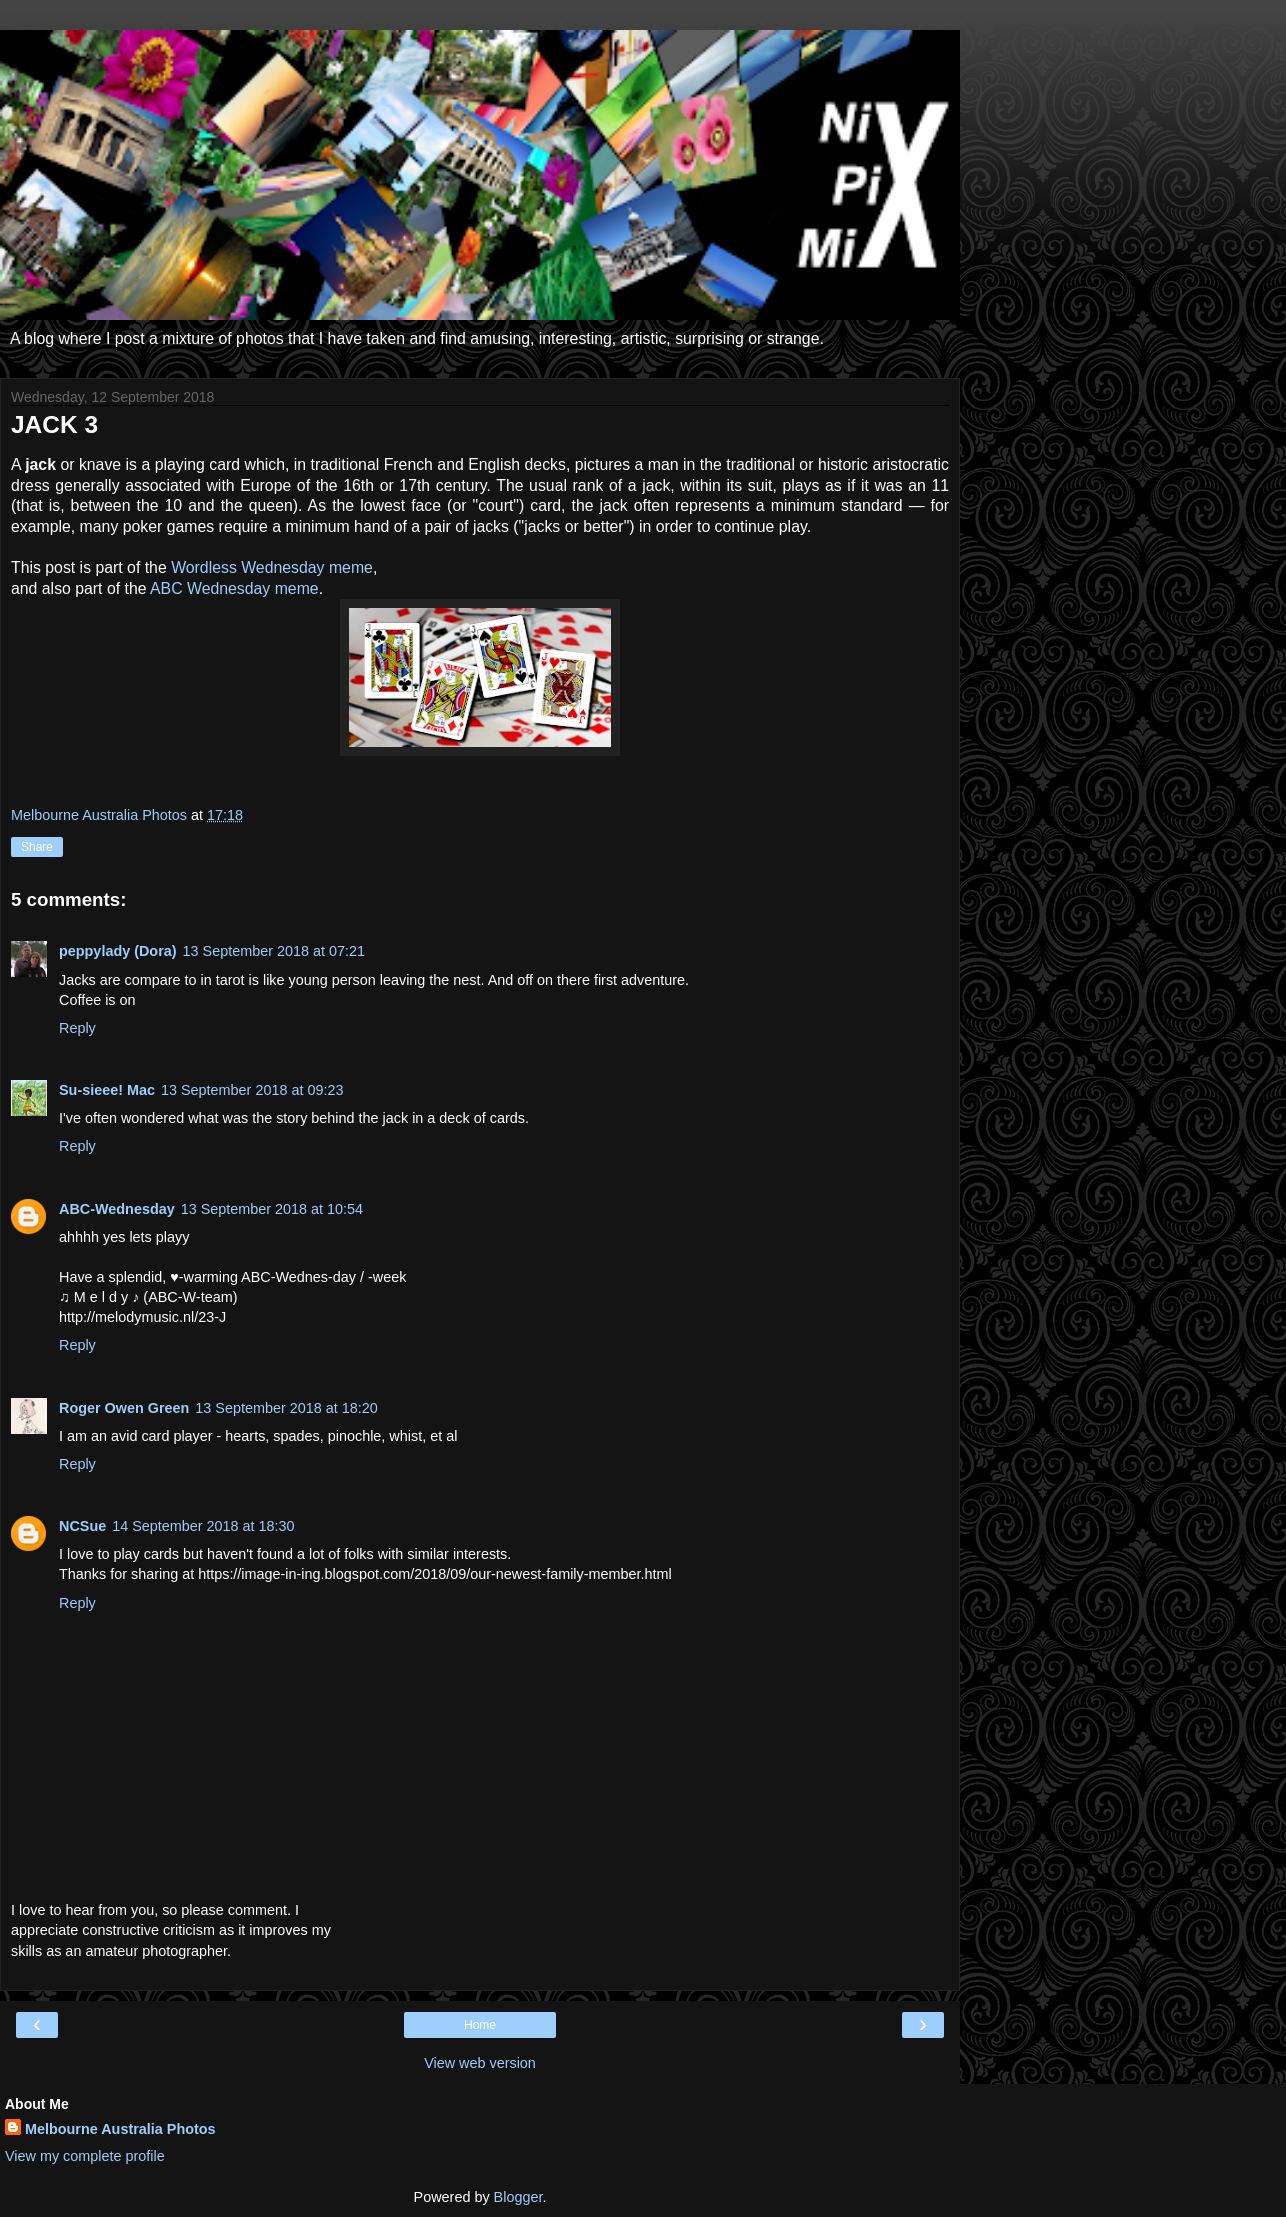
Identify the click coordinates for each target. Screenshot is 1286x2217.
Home (480, 2025)
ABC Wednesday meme (234, 588)
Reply (77, 1028)
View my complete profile (85, 2156)
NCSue (82, 1526)
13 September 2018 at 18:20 (286, 1408)
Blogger (518, 2197)
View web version (480, 2063)
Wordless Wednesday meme (272, 567)
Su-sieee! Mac (107, 1090)
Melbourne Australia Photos (120, 2129)
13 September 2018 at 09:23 (252, 1090)
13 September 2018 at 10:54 (272, 1209)
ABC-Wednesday (117, 1209)
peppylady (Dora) (118, 951)
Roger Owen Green (124, 1408)
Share (37, 847)
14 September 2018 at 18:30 (203, 1526)
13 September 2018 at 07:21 (274, 951)
